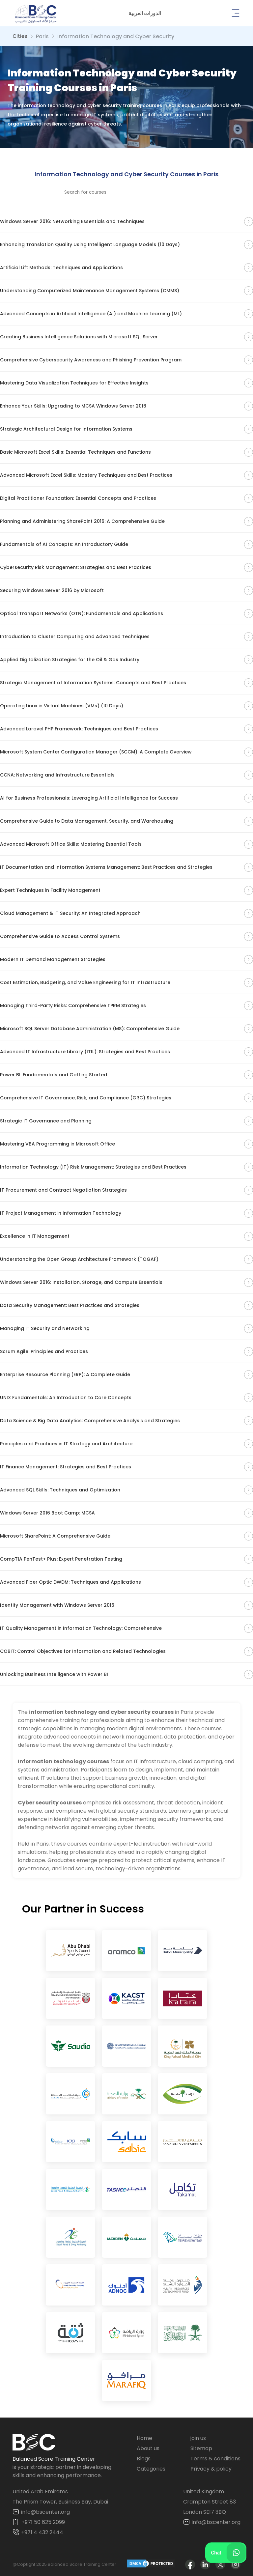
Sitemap (201, 2448)
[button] (144, 13)
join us (198, 2438)
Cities (20, 36)
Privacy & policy (211, 2469)
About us (148, 2448)
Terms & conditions (215, 2458)
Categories (151, 2469)
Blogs (144, 2458)
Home (144, 2438)
